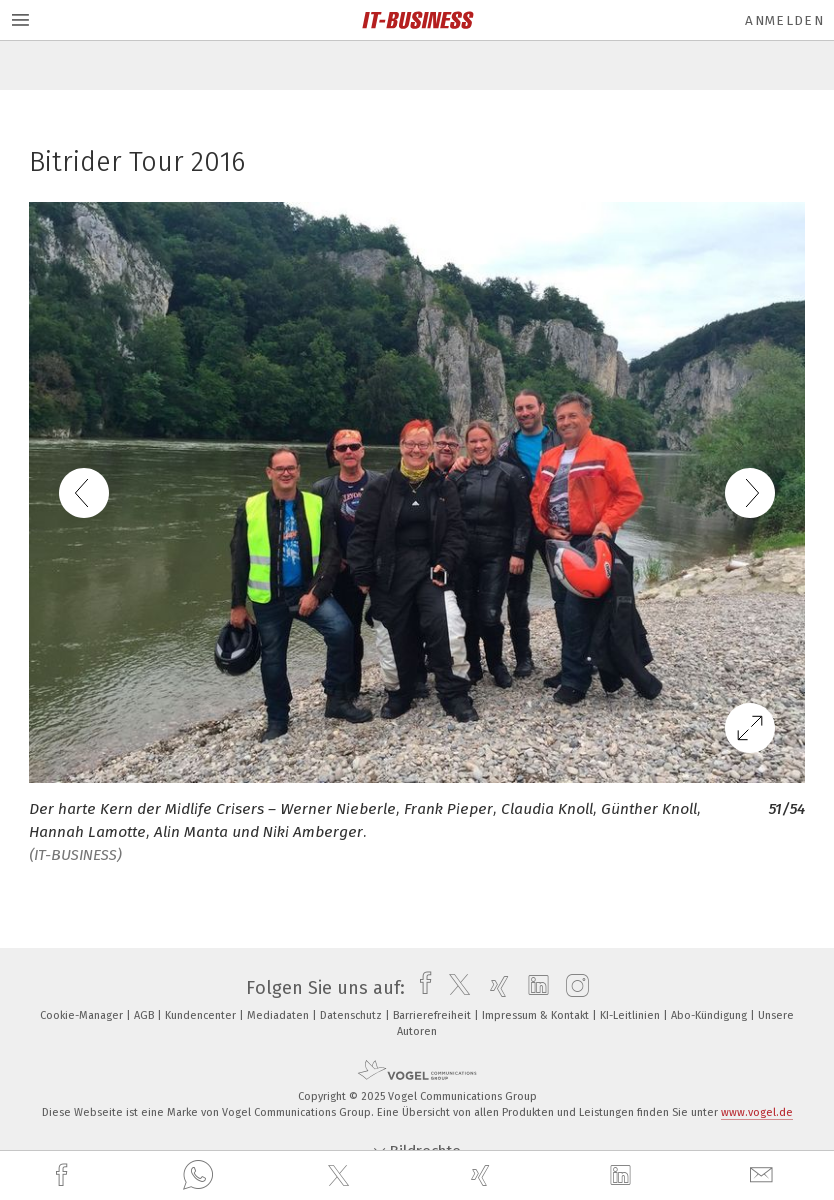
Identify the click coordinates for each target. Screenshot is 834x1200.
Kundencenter (202, 1015)
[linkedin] (623, 1176)
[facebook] (64, 1175)
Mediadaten (279, 1015)
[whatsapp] (198, 1176)
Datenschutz (352, 1015)
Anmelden (784, 20)
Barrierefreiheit (433, 1015)
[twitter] (341, 1176)
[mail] (764, 1175)
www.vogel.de (757, 1112)
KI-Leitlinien (631, 1015)
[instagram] (572, 988)
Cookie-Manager (83, 1015)
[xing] (483, 1175)
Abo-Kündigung (710, 1015)
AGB (145, 1015)
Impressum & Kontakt (537, 1015)
